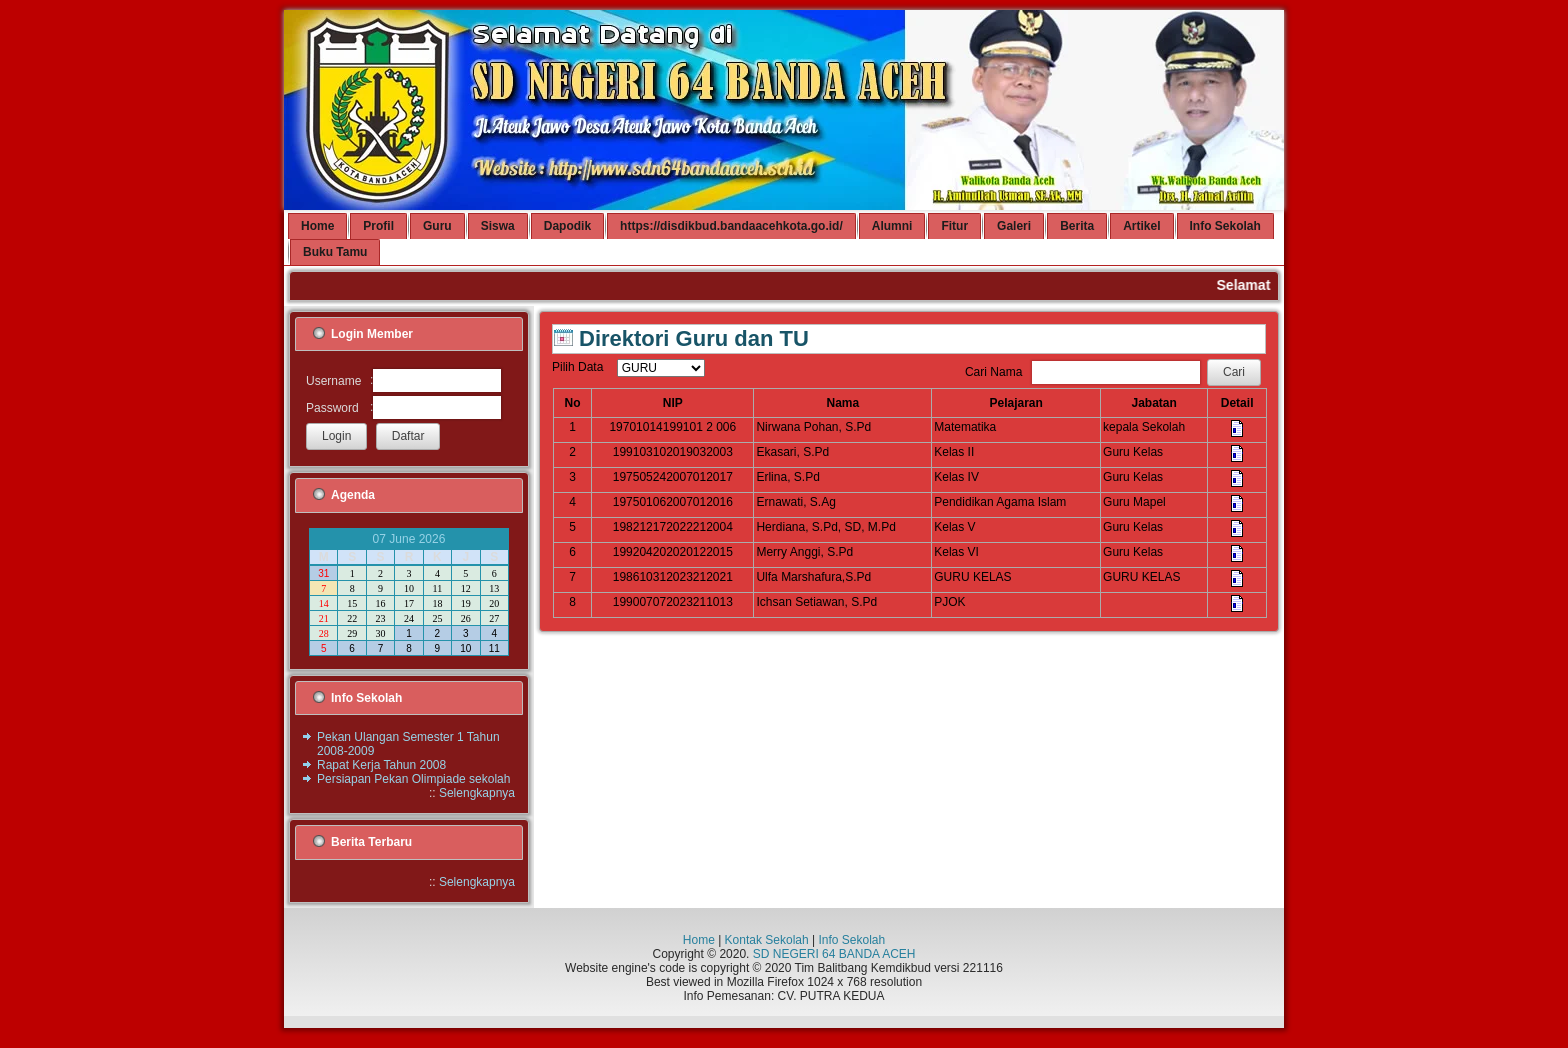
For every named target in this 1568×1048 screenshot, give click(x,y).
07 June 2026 (409, 539)
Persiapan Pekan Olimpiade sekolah (413, 779)
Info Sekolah (851, 940)
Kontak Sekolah (767, 940)
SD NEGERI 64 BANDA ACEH (834, 954)
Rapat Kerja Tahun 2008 (381, 765)
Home (699, 940)
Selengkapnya (477, 793)
